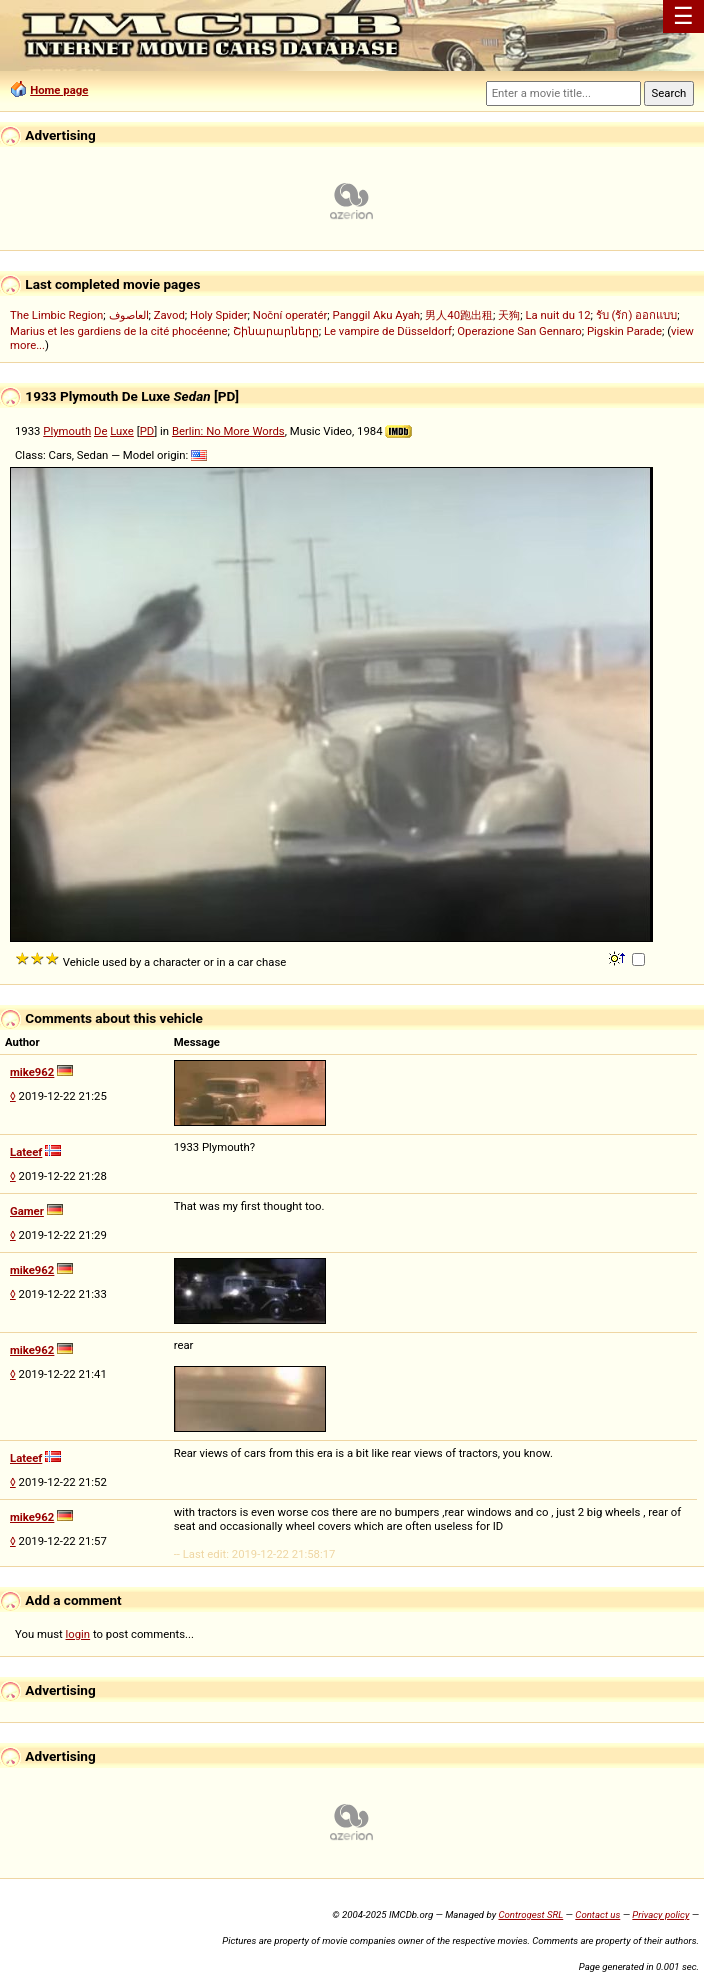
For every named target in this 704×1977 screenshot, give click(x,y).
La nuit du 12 (557, 315)
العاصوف (129, 315)
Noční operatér (290, 315)
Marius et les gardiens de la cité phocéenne (118, 331)
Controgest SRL (530, 1914)
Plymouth (67, 431)
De (100, 431)
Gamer (27, 1211)
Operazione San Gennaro (519, 331)
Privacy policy (660, 1914)
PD (147, 431)
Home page (59, 90)
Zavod (169, 315)
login (78, 1634)
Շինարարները (276, 331)
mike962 (32, 1072)
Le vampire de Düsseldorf (388, 331)
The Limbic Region (56, 315)
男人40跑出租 (459, 315)
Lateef (26, 1152)
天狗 (509, 315)
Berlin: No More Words (228, 431)
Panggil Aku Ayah (377, 315)
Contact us (597, 1914)
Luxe (122, 431)
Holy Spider (219, 315)
